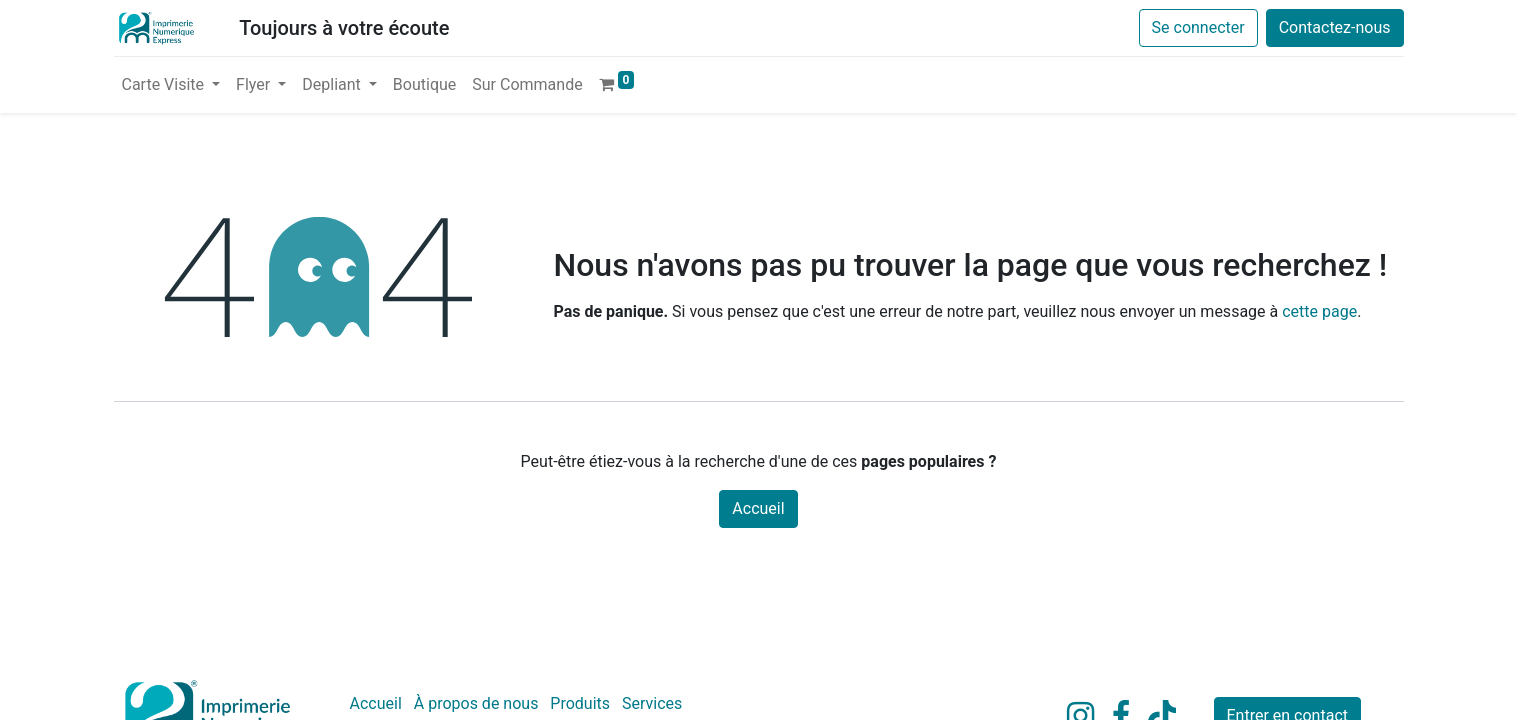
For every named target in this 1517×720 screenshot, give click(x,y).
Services (652, 703)
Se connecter (1198, 27)
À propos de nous (476, 703)
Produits (580, 703)
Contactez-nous (1335, 27)
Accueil (758, 508)
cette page (1319, 311)
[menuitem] (424, 85)
